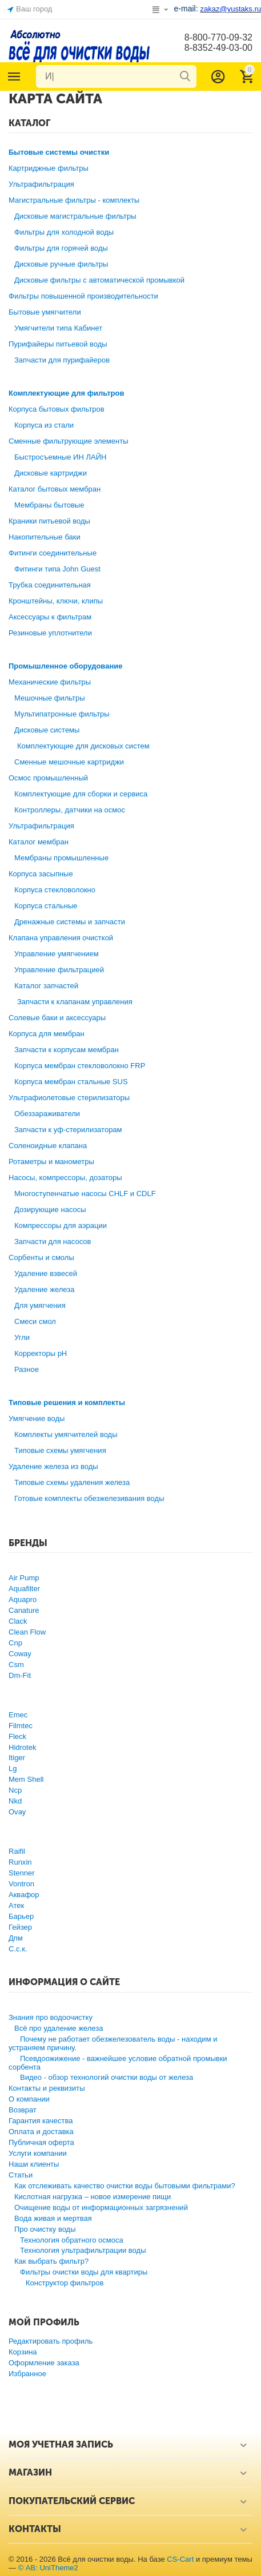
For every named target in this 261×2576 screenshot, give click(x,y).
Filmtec (21, 1725)
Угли (22, 1337)
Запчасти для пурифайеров (62, 360)
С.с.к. (18, 1949)
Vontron (21, 1883)
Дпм (16, 1938)
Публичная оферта (41, 2142)
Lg (13, 1768)
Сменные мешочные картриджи (69, 762)
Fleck (17, 1736)
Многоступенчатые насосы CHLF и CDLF (85, 1193)
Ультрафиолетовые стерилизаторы (69, 1097)
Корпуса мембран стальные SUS (71, 1081)
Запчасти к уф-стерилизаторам (68, 1129)
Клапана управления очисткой (61, 937)
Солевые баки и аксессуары (57, 1017)
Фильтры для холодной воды (64, 232)
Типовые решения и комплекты (67, 1402)
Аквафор (24, 1894)
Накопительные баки (45, 537)
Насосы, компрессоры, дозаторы (65, 1177)
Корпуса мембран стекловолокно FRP (79, 1065)
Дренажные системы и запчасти (69, 921)
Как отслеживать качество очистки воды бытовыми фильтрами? (124, 2185)
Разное (26, 1369)
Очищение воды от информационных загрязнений (101, 2207)
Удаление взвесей (45, 1273)
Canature (24, 1610)
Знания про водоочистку (51, 2017)
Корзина (23, 2352)
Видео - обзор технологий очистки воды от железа (106, 2077)
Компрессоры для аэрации (60, 1225)
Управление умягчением (56, 953)
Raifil (17, 1851)
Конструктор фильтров (65, 2283)
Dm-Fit (20, 1675)
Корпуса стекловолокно (54, 890)
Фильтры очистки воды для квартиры (83, 2272)
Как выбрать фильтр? (51, 2261)
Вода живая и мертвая (53, 2218)
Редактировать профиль (51, 2341)
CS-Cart (180, 2559)
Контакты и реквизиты (47, 2088)
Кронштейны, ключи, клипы (56, 601)
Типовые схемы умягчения (60, 1450)
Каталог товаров (14, 76)
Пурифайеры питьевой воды (58, 344)
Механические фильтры (50, 682)
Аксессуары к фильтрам (50, 617)
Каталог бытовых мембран (55, 489)
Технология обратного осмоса (71, 2240)
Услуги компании (38, 2153)
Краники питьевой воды (49, 521)
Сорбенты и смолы (41, 1257)
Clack (18, 1621)
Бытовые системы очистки (59, 152)
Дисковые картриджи (50, 473)
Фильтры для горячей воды (61, 248)
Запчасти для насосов (52, 1241)
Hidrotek (22, 1747)
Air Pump (24, 1577)
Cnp (15, 1643)
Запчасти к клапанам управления (74, 1001)
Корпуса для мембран (47, 1033)
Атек (16, 1905)
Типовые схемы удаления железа (72, 1482)
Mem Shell (26, 1779)
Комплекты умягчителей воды (66, 1434)
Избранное (27, 2373)
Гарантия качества (41, 2120)
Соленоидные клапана (48, 1145)
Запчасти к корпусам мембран (66, 1049)
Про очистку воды (45, 2229)
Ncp (15, 1790)
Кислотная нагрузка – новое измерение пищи (92, 2196)
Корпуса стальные (46, 905)
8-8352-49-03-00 (218, 48)
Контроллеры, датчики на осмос (69, 810)
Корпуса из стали (44, 425)
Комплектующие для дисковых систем (83, 746)
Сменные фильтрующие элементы (69, 441)
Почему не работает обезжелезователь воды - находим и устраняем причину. (113, 2043)
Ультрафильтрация (41, 184)
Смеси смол (35, 1321)
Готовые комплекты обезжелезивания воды (89, 1498)
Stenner (22, 1873)
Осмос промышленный (48, 778)
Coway (20, 1653)
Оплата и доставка (41, 2131)
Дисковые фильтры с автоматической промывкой (99, 280)
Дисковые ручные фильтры (61, 264)
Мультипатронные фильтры (62, 714)
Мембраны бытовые (49, 505)
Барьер (21, 1916)
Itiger (17, 1757)
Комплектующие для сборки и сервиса (80, 794)
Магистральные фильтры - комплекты (74, 200)
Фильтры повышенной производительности (83, 296)
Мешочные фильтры (49, 698)
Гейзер (20, 1927)
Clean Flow (27, 1632)
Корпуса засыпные (41, 874)
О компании (29, 2099)
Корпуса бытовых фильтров (57, 409)
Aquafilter (24, 1588)
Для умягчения (40, 1305)
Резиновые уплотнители (50, 633)
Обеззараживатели (47, 1113)
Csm (16, 1664)
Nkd (15, 1801)
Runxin (20, 1862)
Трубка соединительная (50, 585)
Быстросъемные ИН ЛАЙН (60, 457)
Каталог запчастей (46, 985)
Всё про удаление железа (58, 2028)
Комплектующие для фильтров (66, 393)
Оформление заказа (44, 2362)
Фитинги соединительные (53, 553)
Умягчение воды (37, 1418)
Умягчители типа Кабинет (58, 328)
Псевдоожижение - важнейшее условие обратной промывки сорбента (118, 2062)
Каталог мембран (39, 842)
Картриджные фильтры (49, 168)
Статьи (21, 2175)
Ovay (17, 1812)
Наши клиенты (34, 2164)
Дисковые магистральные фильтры (75, 216)
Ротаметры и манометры (51, 1161)
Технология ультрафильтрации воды (83, 2250)
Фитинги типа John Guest (57, 569)
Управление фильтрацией (59, 969)
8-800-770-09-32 (218, 37)
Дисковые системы (46, 730)
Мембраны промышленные (61, 858)
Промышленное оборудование (66, 666)
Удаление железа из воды (53, 1466)
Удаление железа (44, 1289)
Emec (18, 1714)
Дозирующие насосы (50, 1209)
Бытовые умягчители (45, 312)
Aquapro (23, 1599)
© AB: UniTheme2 (48, 2567)
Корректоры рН (40, 1353)
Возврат (23, 2110)
